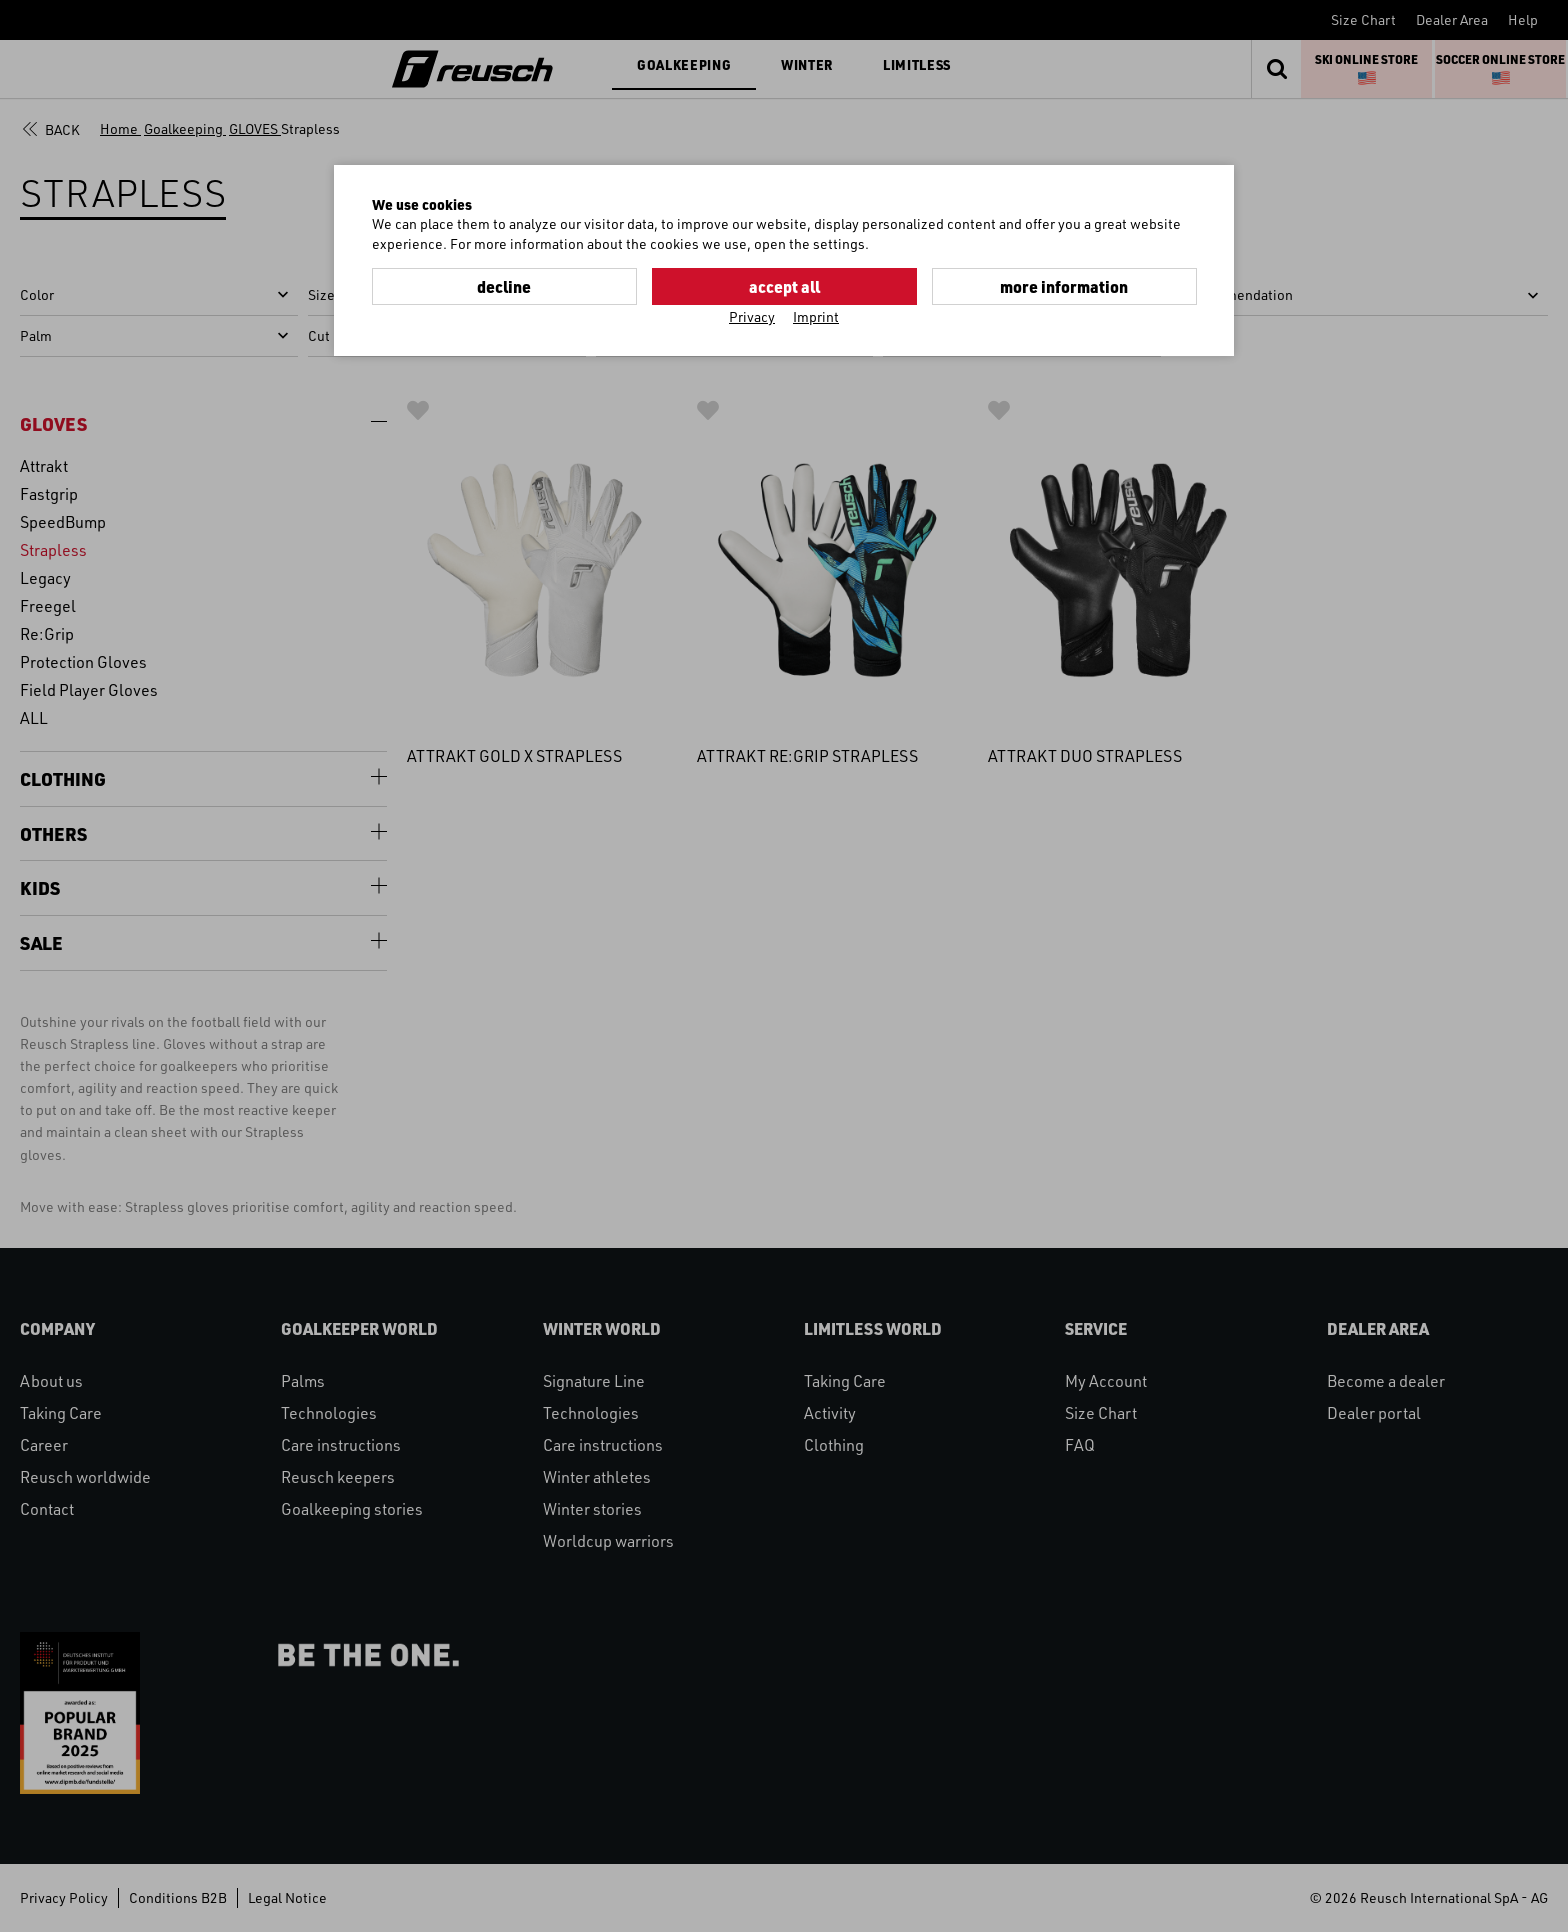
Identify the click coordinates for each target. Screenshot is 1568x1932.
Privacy (752, 316)
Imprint (816, 316)
